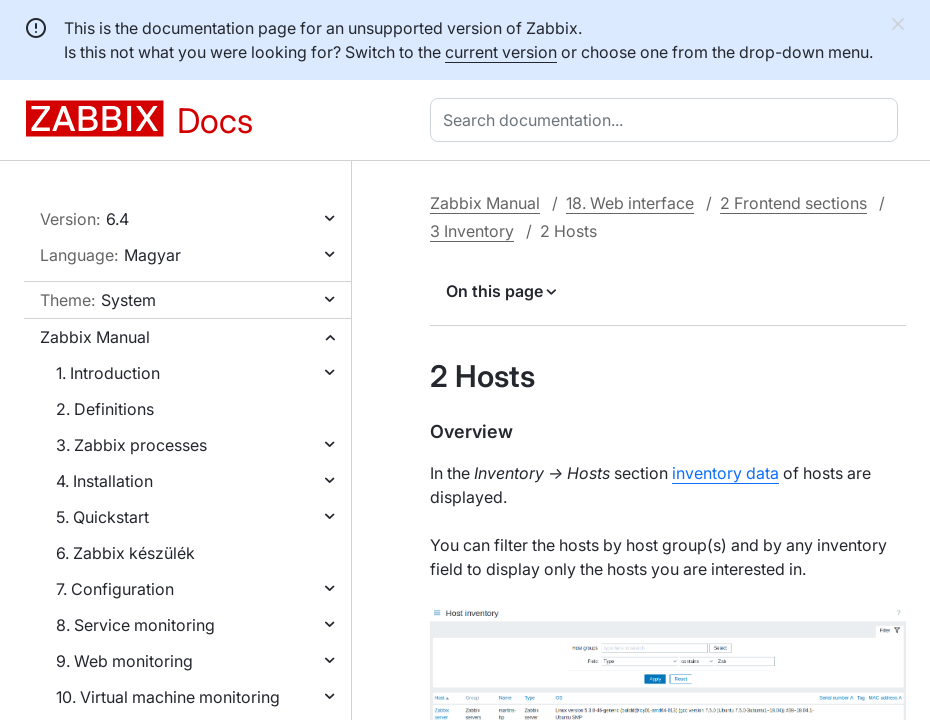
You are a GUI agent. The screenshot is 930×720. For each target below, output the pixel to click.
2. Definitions (105, 409)
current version (501, 52)
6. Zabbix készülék (125, 553)
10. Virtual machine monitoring (168, 697)
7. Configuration (115, 589)
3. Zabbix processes (131, 445)
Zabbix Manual (95, 337)
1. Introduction (108, 373)
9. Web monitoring (124, 661)
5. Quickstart (102, 517)
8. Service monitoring (135, 625)
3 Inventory (472, 231)
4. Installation (104, 481)
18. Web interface (630, 203)
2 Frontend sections (793, 203)
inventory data (725, 473)
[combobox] (668, 120)
